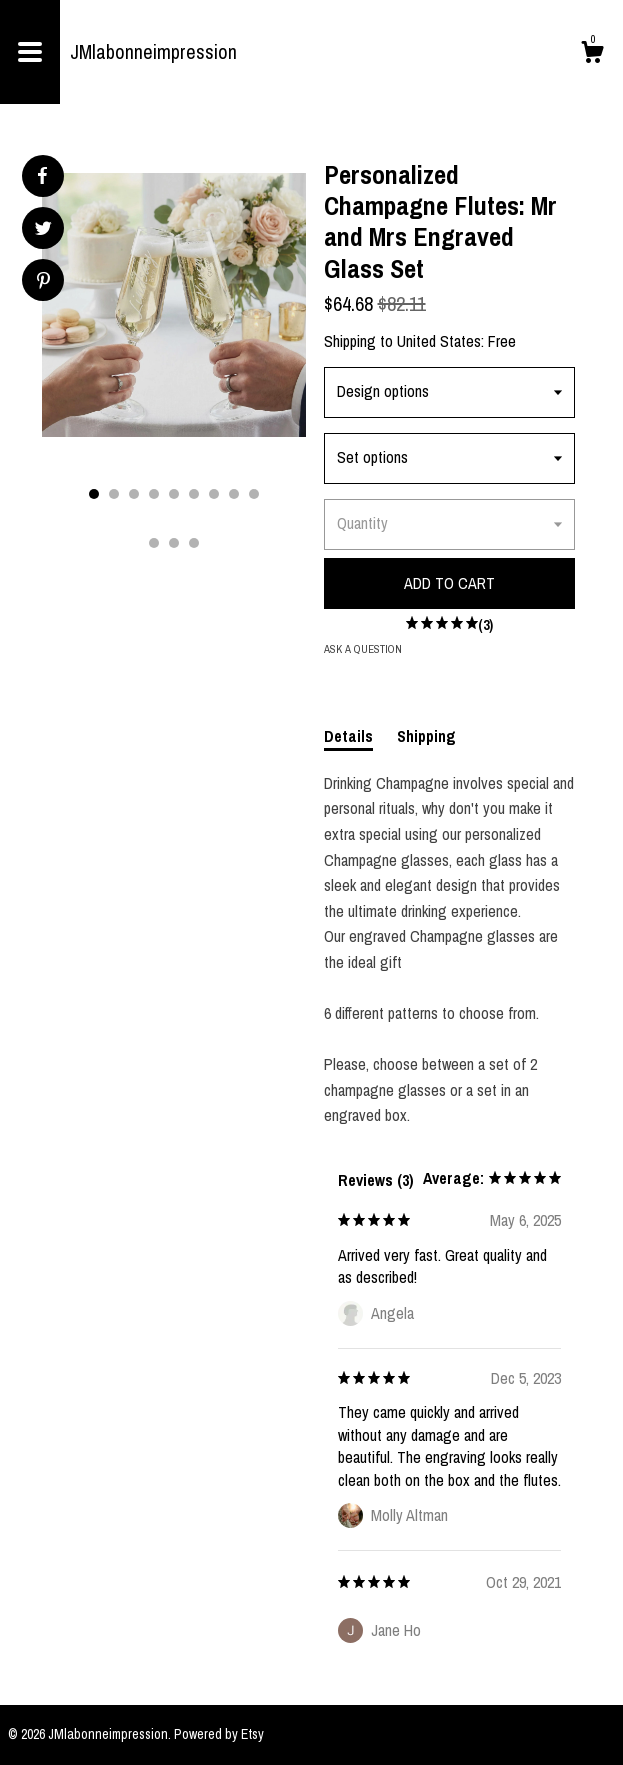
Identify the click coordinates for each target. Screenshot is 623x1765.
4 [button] (154, 494)
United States (439, 341)
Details (348, 736)
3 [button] (134, 494)
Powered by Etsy (219, 1734)
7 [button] (214, 494)
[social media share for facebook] (42, 176)
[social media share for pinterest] (43, 282)
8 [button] (234, 494)
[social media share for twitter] (43, 230)
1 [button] (94, 494)
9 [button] (254, 494)
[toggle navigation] (30, 52)
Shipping (426, 736)
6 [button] (194, 494)
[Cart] (592, 55)
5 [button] (174, 494)
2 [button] (114, 494)
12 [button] (194, 543)
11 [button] (174, 543)
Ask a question (363, 649)
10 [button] (154, 543)
